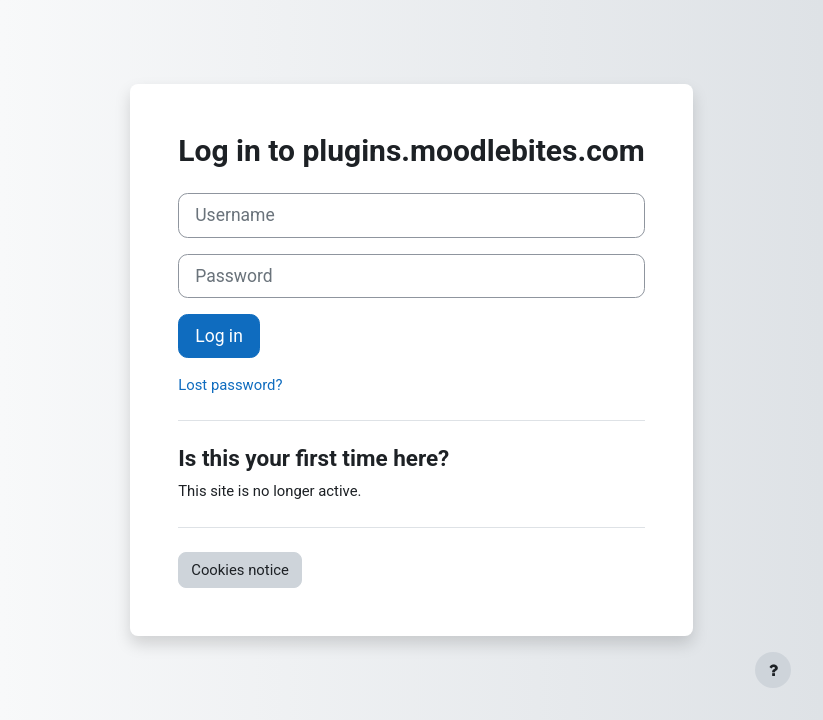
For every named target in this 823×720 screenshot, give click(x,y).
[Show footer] (773, 670)
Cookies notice (240, 570)
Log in (219, 336)
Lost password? (230, 385)
